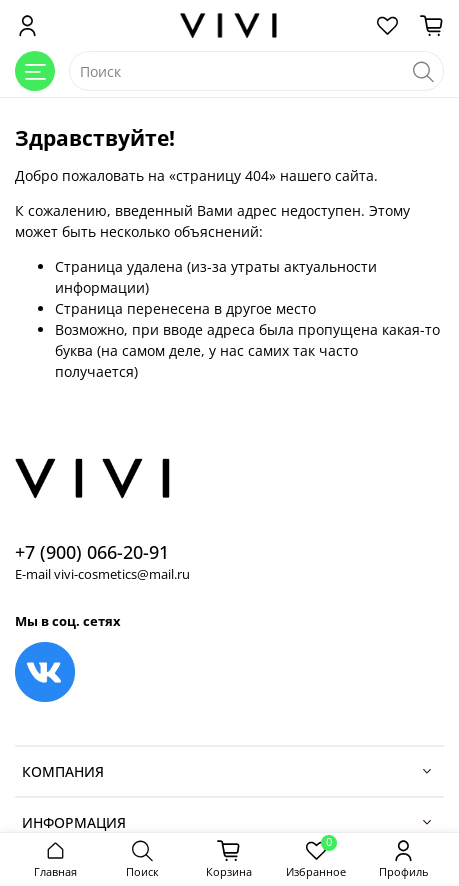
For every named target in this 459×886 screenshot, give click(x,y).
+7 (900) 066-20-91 (92, 552)
